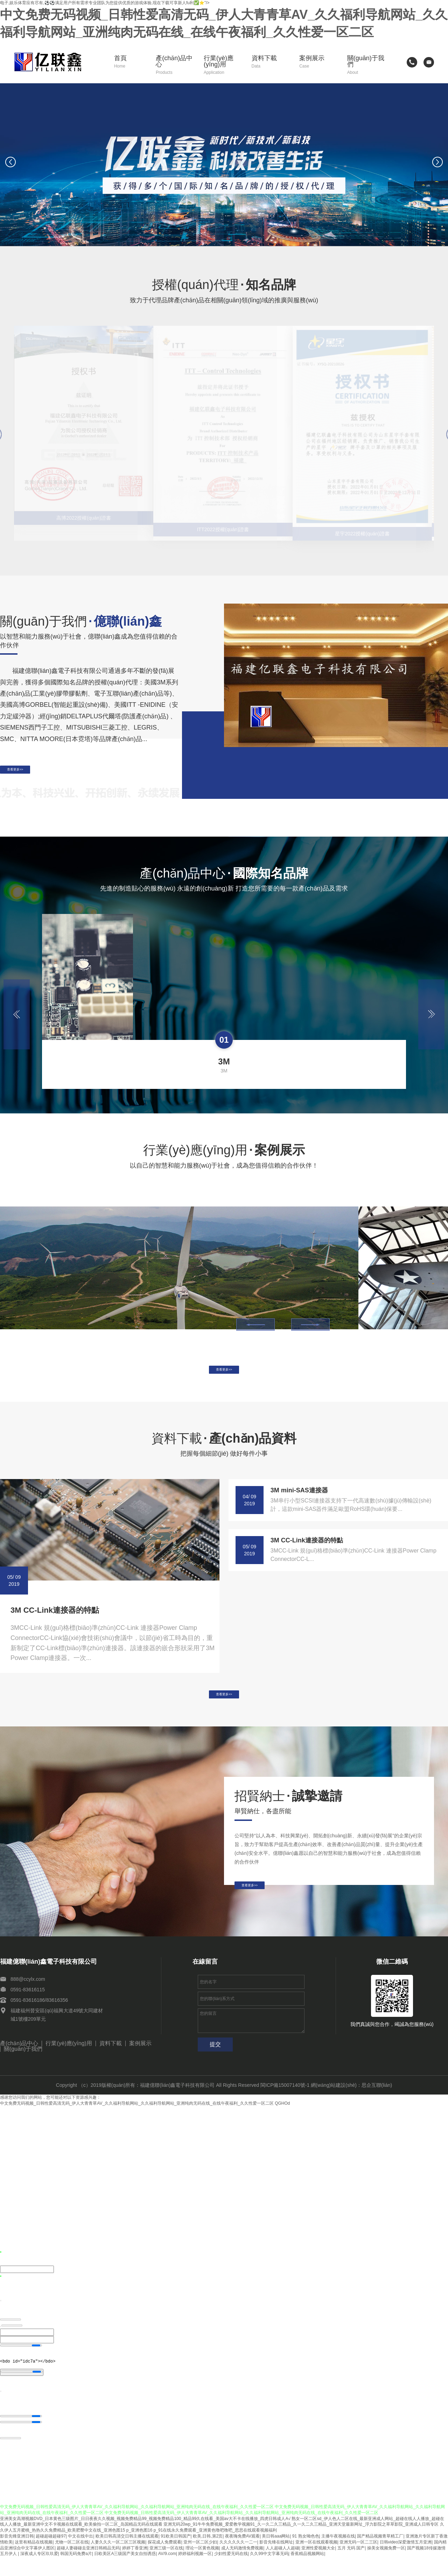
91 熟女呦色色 (305, 2555)
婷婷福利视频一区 (195, 2573)
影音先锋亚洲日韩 (17, 2555)
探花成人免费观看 (164, 2561)
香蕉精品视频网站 (307, 2573)
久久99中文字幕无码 (269, 2573)
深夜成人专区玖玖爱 (39, 2573)
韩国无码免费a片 (76, 2573)
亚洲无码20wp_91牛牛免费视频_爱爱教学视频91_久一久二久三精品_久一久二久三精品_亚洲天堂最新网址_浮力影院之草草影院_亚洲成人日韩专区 (301, 2543)
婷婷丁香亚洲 (134, 2567)
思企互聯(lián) (377, 2105)
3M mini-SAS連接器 (299, 1503)
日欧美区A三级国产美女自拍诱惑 (125, 2573)
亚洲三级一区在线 (166, 2567)
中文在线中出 (80, 2555)
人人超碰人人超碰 (282, 2567)
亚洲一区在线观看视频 (316, 2561)
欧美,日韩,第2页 (208, 2555)
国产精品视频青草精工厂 (380, 2555)
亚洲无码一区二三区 (358, 2561)
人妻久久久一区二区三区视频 (118, 2561)
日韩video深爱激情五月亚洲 (406, 2561)
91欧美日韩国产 (175, 2555)
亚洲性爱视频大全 (318, 2567)
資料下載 (270, 62)
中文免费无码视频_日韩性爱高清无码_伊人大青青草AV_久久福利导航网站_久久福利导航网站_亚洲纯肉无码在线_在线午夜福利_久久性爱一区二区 (137, 2123)
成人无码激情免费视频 (242, 2567)
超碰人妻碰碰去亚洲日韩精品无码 (88, 2567)
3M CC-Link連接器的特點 (54, 1623)
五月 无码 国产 (351, 2567)
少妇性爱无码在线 (231, 2573)
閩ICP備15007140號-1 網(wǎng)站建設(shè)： (311, 2105)
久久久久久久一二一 (238, 2561)
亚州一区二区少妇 (200, 2561)
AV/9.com (167, 2573)
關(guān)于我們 (366, 65)
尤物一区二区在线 (72, 2561)
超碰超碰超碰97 (50, 2555)
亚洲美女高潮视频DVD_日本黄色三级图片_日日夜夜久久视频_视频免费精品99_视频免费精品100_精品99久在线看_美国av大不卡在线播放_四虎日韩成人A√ (145, 2537)
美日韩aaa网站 (276, 2555)
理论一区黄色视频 (202, 2567)
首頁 (130, 62)
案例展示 (318, 62)
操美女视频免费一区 (386, 2567)
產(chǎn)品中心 (175, 65)
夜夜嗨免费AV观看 (242, 2555)
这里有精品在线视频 (33, 2561)
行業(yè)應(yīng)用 (222, 65)
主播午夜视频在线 (338, 2555)
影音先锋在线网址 (276, 2561)
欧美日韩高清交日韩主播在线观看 (127, 2555)
